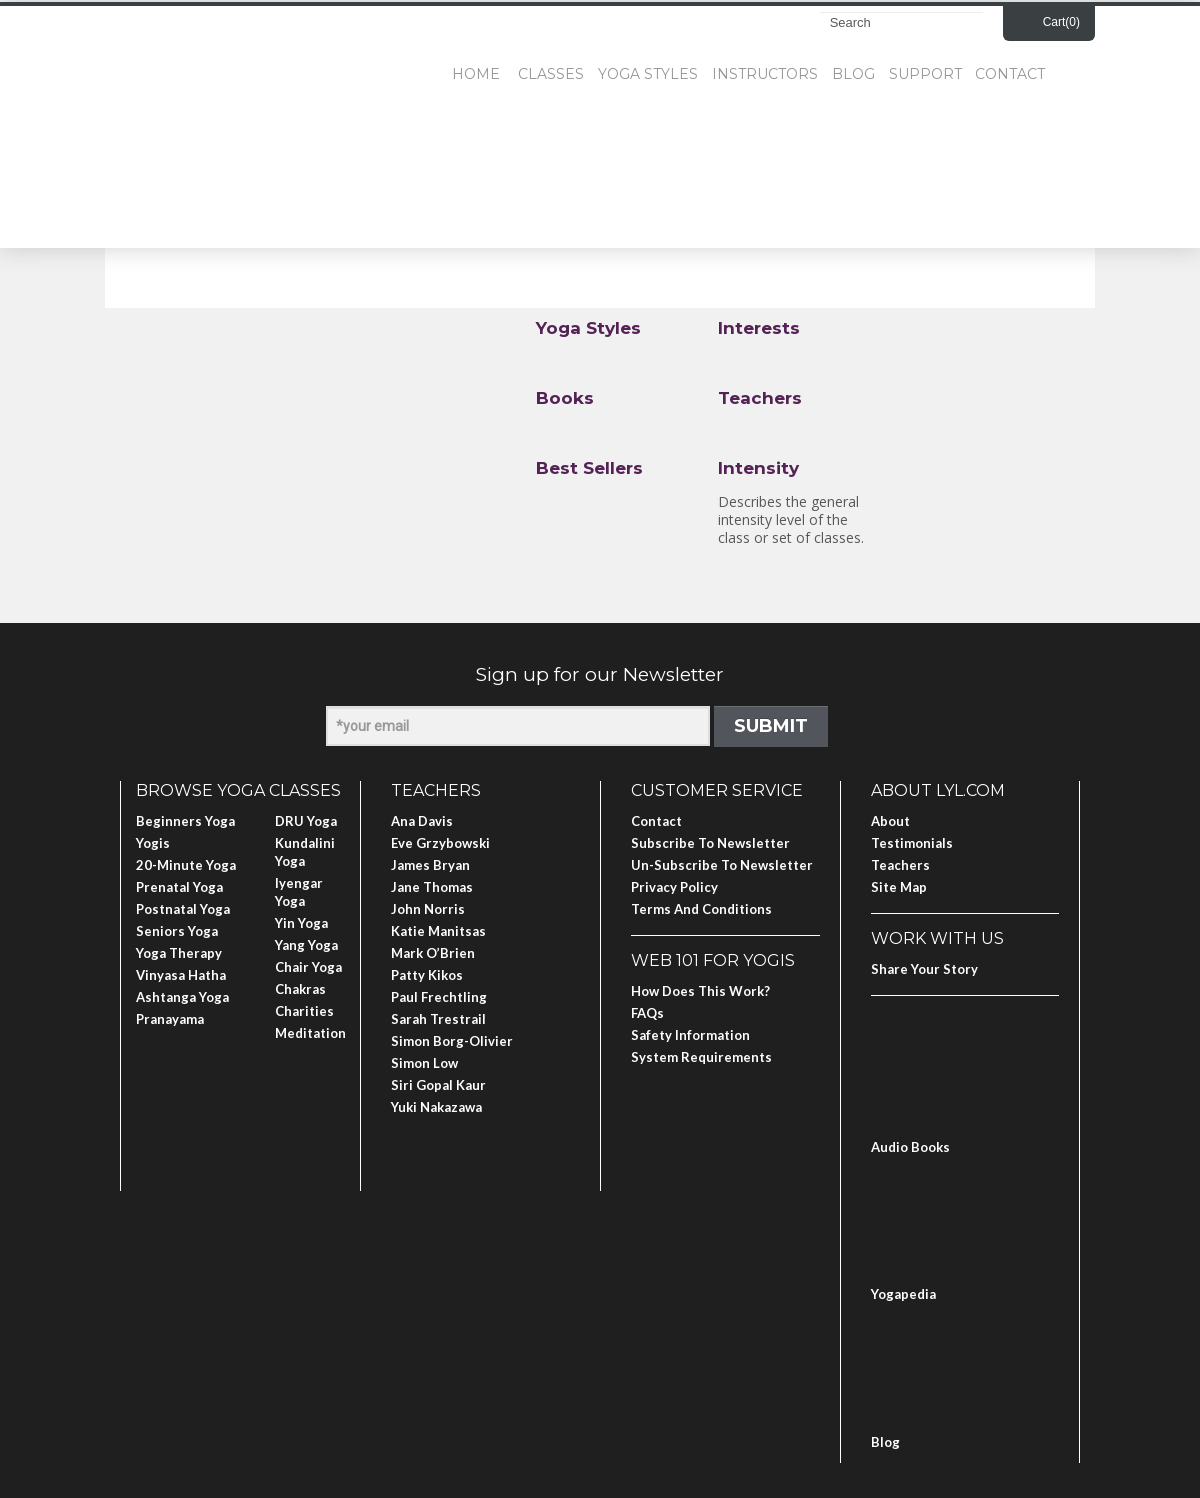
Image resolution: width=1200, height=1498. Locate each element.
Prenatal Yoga (179, 887)
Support (925, 74)
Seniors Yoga (177, 931)
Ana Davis (422, 821)
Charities (304, 1011)
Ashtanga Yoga (182, 997)
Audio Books (910, 1147)
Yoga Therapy (179, 953)
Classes (551, 74)
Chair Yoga (308, 967)
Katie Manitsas (438, 931)
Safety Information (690, 1035)
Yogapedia (903, 1294)
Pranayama (170, 1019)
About (890, 821)
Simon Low (424, 1063)
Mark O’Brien (433, 953)
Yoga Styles (648, 74)
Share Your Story (924, 969)
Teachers (760, 398)
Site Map (899, 887)
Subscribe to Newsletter (710, 843)
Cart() (1061, 22)
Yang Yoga (306, 945)
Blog (853, 74)
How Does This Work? (700, 991)
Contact (1010, 74)
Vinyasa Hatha (181, 975)
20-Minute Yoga (186, 865)
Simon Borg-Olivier (452, 1041)
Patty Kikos (427, 975)
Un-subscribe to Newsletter (722, 865)
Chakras (300, 989)
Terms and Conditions (701, 909)
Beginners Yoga (185, 821)
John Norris (428, 909)
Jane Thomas (432, 887)
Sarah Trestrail (438, 1019)
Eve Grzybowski (440, 843)
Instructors (765, 74)
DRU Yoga (306, 821)
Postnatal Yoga (183, 909)
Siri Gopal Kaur (438, 1085)
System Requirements (701, 1057)
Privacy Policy (674, 887)
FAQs (647, 1013)
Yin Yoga (301, 923)
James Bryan (430, 865)
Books (565, 398)
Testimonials (912, 843)
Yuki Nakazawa (436, 1107)
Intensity (758, 468)
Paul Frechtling (439, 997)
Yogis (153, 843)
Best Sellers (589, 468)
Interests (759, 328)
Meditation (310, 1033)
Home (476, 74)
